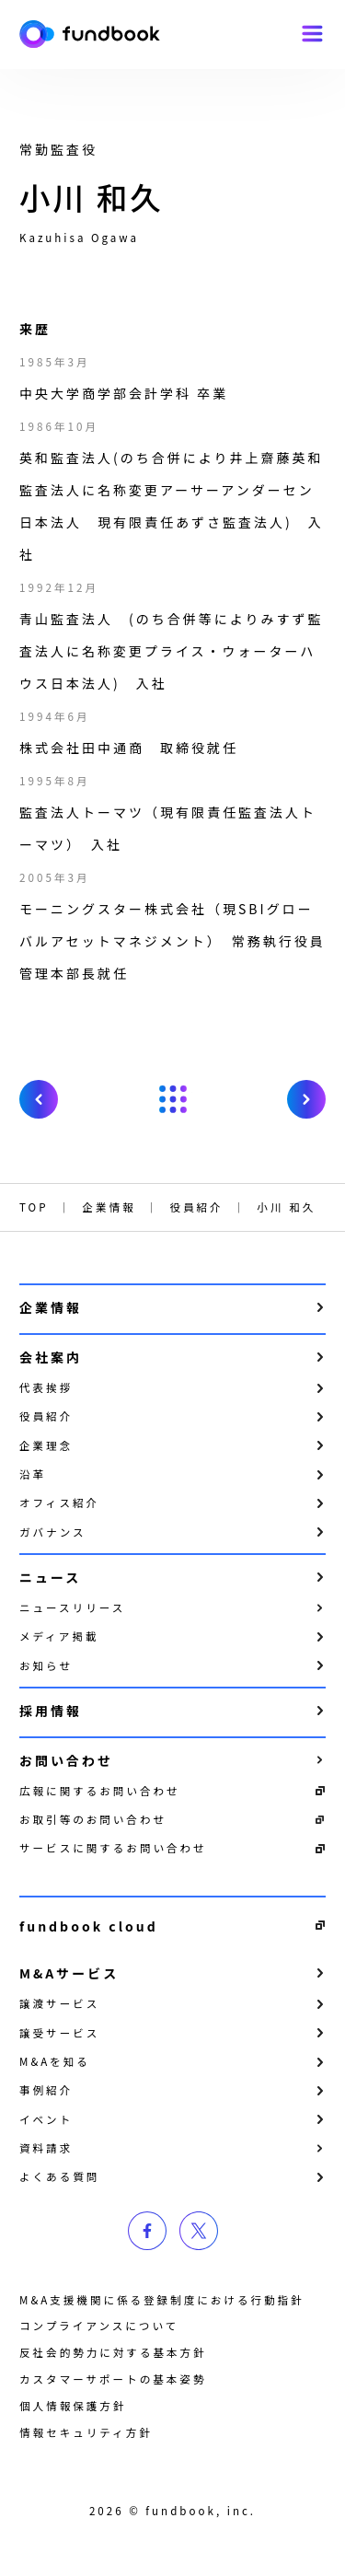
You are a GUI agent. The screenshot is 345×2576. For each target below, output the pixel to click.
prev (38, 1099)
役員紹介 (46, 1416)
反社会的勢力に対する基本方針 (113, 2352)
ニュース (50, 1577)
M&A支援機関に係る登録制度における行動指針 (162, 2299)
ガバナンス (52, 1532)
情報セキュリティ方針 (86, 2432)
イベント (46, 2119)
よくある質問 (59, 2176)
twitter (198, 2230)
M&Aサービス (69, 1973)
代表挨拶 (46, 1387)
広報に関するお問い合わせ (99, 1790)
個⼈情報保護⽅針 (72, 2405)
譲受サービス (59, 2032)
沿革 (32, 1474)
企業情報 (50, 1307)
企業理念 (46, 1445)
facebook (147, 2230)
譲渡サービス (59, 2003)
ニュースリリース (72, 1607)
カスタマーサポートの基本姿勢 (112, 2379)
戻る (173, 1099)
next (306, 1099)
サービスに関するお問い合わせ (113, 1847)
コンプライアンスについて (98, 2325)
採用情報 (50, 1710)
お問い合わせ (66, 1760)
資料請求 (46, 2148)
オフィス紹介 (59, 1502)
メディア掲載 (58, 1636)
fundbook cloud (88, 1926)
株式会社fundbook (89, 34)
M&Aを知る (54, 2061)
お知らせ (46, 1665)
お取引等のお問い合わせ (93, 1819)
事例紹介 (46, 2090)
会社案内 (50, 1357)
